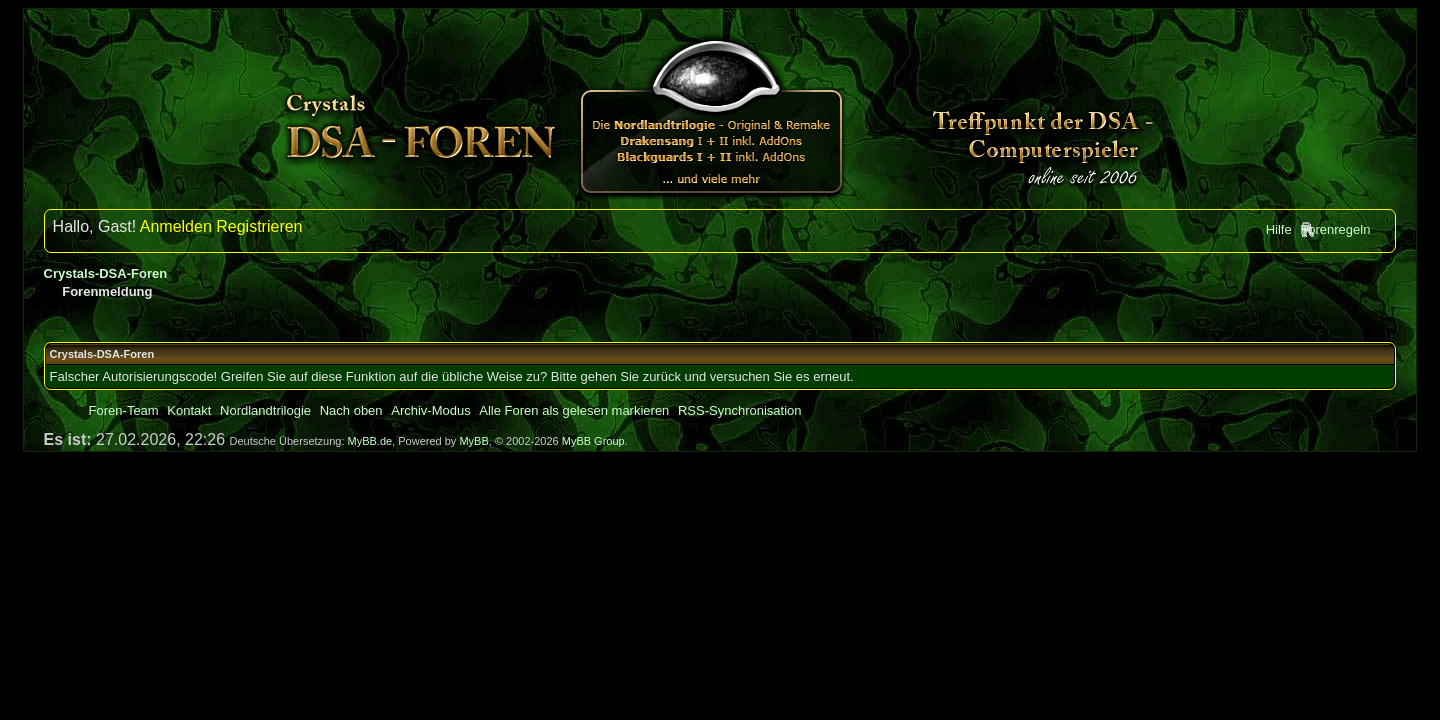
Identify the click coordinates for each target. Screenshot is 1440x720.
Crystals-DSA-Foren (106, 273)
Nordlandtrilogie (265, 410)
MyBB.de (370, 441)
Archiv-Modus (430, 410)
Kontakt (189, 410)
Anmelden (176, 226)
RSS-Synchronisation (740, 410)
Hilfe (1279, 229)
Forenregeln (1335, 229)
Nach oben (351, 410)
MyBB (473, 441)
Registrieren (259, 226)
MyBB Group (593, 441)
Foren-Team (124, 410)
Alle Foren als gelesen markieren (574, 410)
